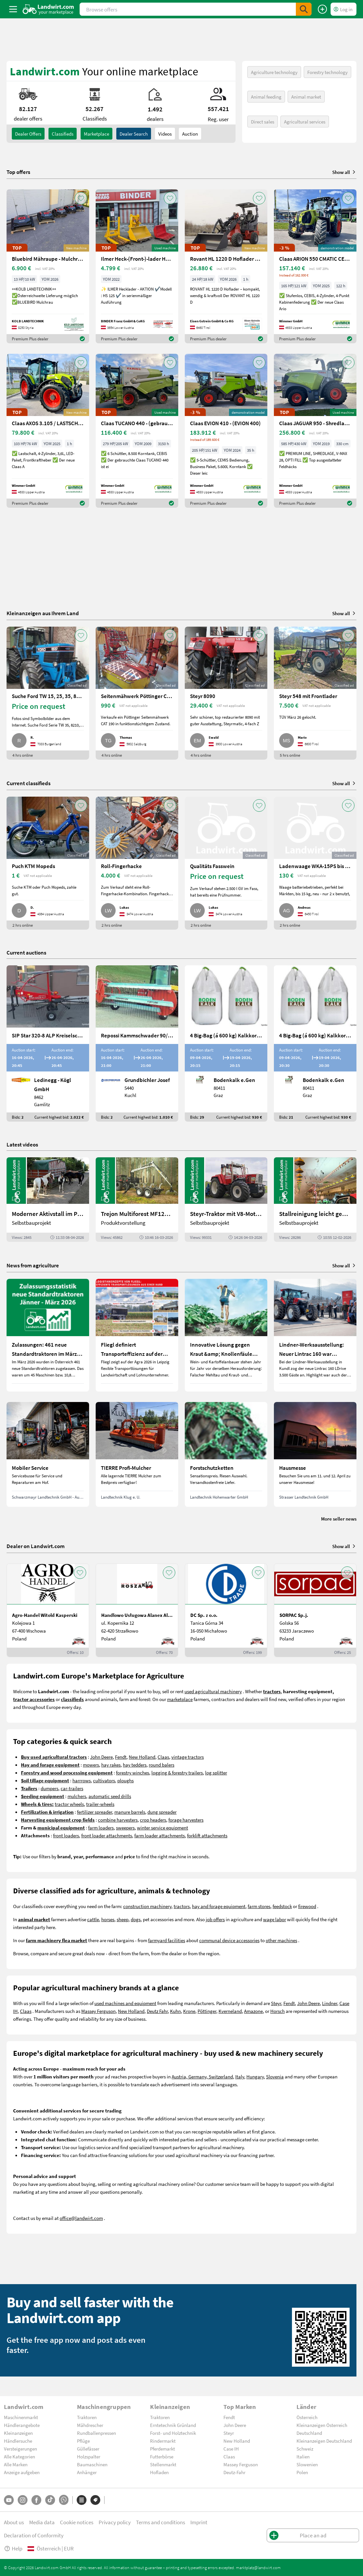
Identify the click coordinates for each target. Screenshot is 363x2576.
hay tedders (134, 1764)
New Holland (142, 1756)
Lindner (329, 2003)
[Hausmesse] (315, 1454)
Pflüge (83, 2440)
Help (13, 2548)
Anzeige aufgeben (22, 2472)
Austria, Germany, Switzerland (202, 2076)
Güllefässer (88, 2448)
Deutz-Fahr (234, 2472)
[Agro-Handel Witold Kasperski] (48, 1610)
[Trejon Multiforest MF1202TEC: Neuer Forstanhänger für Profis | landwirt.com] (137, 1199)
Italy (239, 2076)
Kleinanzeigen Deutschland (324, 2440)
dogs (136, 1919)
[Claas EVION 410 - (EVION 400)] (226, 431)
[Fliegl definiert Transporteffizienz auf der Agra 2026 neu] (137, 1335)
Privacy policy (115, 2522)
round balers (161, 1764)
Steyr (276, 2003)
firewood (307, 1906)
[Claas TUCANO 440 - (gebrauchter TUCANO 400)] (137, 431)
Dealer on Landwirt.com (36, 1546)
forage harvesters (185, 1819)
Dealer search (134, 133)
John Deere (101, 1756)
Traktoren (87, 2417)
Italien (303, 2456)
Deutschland (309, 2433)
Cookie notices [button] (76, 2522)
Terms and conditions (160, 2522)
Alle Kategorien (19, 2456)
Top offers (18, 172)
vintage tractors (187, 1756)
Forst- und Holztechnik (173, 2433)
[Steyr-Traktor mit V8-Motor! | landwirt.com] (226, 1199)
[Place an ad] (322, 9)
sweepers (125, 1827)
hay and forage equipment (218, 1906)
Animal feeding (266, 96)
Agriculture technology (274, 72)
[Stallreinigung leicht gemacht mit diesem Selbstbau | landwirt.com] (315, 1199)
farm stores (259, 1906)
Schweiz (304, 2448)
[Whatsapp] (64, 2500)
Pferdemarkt (162, 2448)
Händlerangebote (22, 2425)
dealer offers (28, 133)
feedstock (282, 1906)
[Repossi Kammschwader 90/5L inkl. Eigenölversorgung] (137, 1043)
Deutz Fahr (157, 2011)
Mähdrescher (90, 2425)
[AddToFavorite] (81, 198)
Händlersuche (18, 2440)
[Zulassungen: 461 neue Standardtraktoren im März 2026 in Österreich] (48, 1335)
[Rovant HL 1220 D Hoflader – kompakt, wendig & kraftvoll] (226, 266)
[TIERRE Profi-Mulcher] (137, 1454)
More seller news (338, 1518)
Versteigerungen (20, 2448)
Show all (344, 172)
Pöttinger (207, 2011)
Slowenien (307, 2464)
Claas (163, 1756)
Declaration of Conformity (34, 2535)
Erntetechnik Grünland (173, 2425)
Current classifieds (28, 783)
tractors (182, 1906)
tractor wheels (69, 1804)
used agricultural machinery (213, 1691)
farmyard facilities (166, 1940)
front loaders (66, 1835)
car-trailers (72, 1788)
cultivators (104, 1780)
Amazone (253, 2011)
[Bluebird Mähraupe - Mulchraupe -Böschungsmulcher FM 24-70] (48, 266)
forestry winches (132, 1772)
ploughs (125, 1780)
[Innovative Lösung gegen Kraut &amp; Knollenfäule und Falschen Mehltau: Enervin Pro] (226, 1335)
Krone (189, 2011)
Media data (42, 2522)
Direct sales (262, 121)
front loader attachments (106, 1835)
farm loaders (101, 1827)
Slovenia (275, 2076)
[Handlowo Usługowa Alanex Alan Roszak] (137, 1610)
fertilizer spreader (94, 1812)
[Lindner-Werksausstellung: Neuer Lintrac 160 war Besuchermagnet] (315, 1335)
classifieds (62, 133)
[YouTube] (9, 2500)
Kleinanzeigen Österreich (321, 2425)
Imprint (198, 2522)
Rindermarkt (163, 2440)
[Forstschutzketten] (226, 1454)
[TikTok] (50, 2500)
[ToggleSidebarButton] (13, 9)
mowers (91, 1764)
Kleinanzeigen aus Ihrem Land (43, 613)
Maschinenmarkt (21, 2417)
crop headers (153, 1819)
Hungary (255, 2076)
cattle (93, 1919)
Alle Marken (16, 2464)
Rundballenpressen (96, 2433)
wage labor (274, 1919)
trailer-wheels (100, 1804)
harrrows (81, 1780)
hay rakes (111, 1764)
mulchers (76, 1796)
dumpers (49, 1788)
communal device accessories (229, 1940)
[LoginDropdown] (343, 9)
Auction (190, 133)
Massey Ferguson (98, 2011)
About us (14, 2522)
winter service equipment (162, 1827)
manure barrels (129, 1812)
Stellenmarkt (163, 2464)
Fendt (120, 1756)
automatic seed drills (109, 1796)
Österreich (306, 2417)
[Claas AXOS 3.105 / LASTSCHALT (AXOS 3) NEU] (48, 431)
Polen (302, 2472)
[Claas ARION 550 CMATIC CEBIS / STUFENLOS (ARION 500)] (315, 266)
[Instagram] (23, 2500)
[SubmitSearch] (304, 9)
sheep (122, 1919)
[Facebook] (36, 2500)
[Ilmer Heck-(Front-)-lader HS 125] (137, 266)
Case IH (231, 2448)
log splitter (216, 1772)
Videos (165, 133)
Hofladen (159, 2472)
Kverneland (230, 2011)
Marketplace (96, 133)
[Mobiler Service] (48, 1454)
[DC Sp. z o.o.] (226, 1610)
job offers (215, 1919)
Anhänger (87, 2472)
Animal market (306, 96)
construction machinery (147, 1906)
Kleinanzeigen (18, 2433)
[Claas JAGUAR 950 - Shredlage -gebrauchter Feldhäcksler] (315, 431)
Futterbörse (161, 2456)
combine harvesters (118, 1819)
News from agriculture (33, 1265)
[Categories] (81, 2500)
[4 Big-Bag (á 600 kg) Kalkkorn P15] (226, 1043)
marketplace (180, 1699)
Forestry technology (327, 72)
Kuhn (175, 2011)
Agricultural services (304, 121)
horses (107, 1919)
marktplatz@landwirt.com (258, 2567)
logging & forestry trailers (177, 1772)
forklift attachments (207, 1835)
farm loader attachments (159, 1835)
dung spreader (162, 1812)
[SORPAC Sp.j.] (315, 1610)
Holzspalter (88, 2456)
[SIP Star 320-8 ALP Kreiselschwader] (48, 1043)
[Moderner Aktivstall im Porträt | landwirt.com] (48, 1199)
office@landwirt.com (81, 2218)
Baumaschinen (92, 2464)
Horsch (277, 2011)
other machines (281, 1940)
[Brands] (95, 2500)
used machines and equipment (125, 2003)
